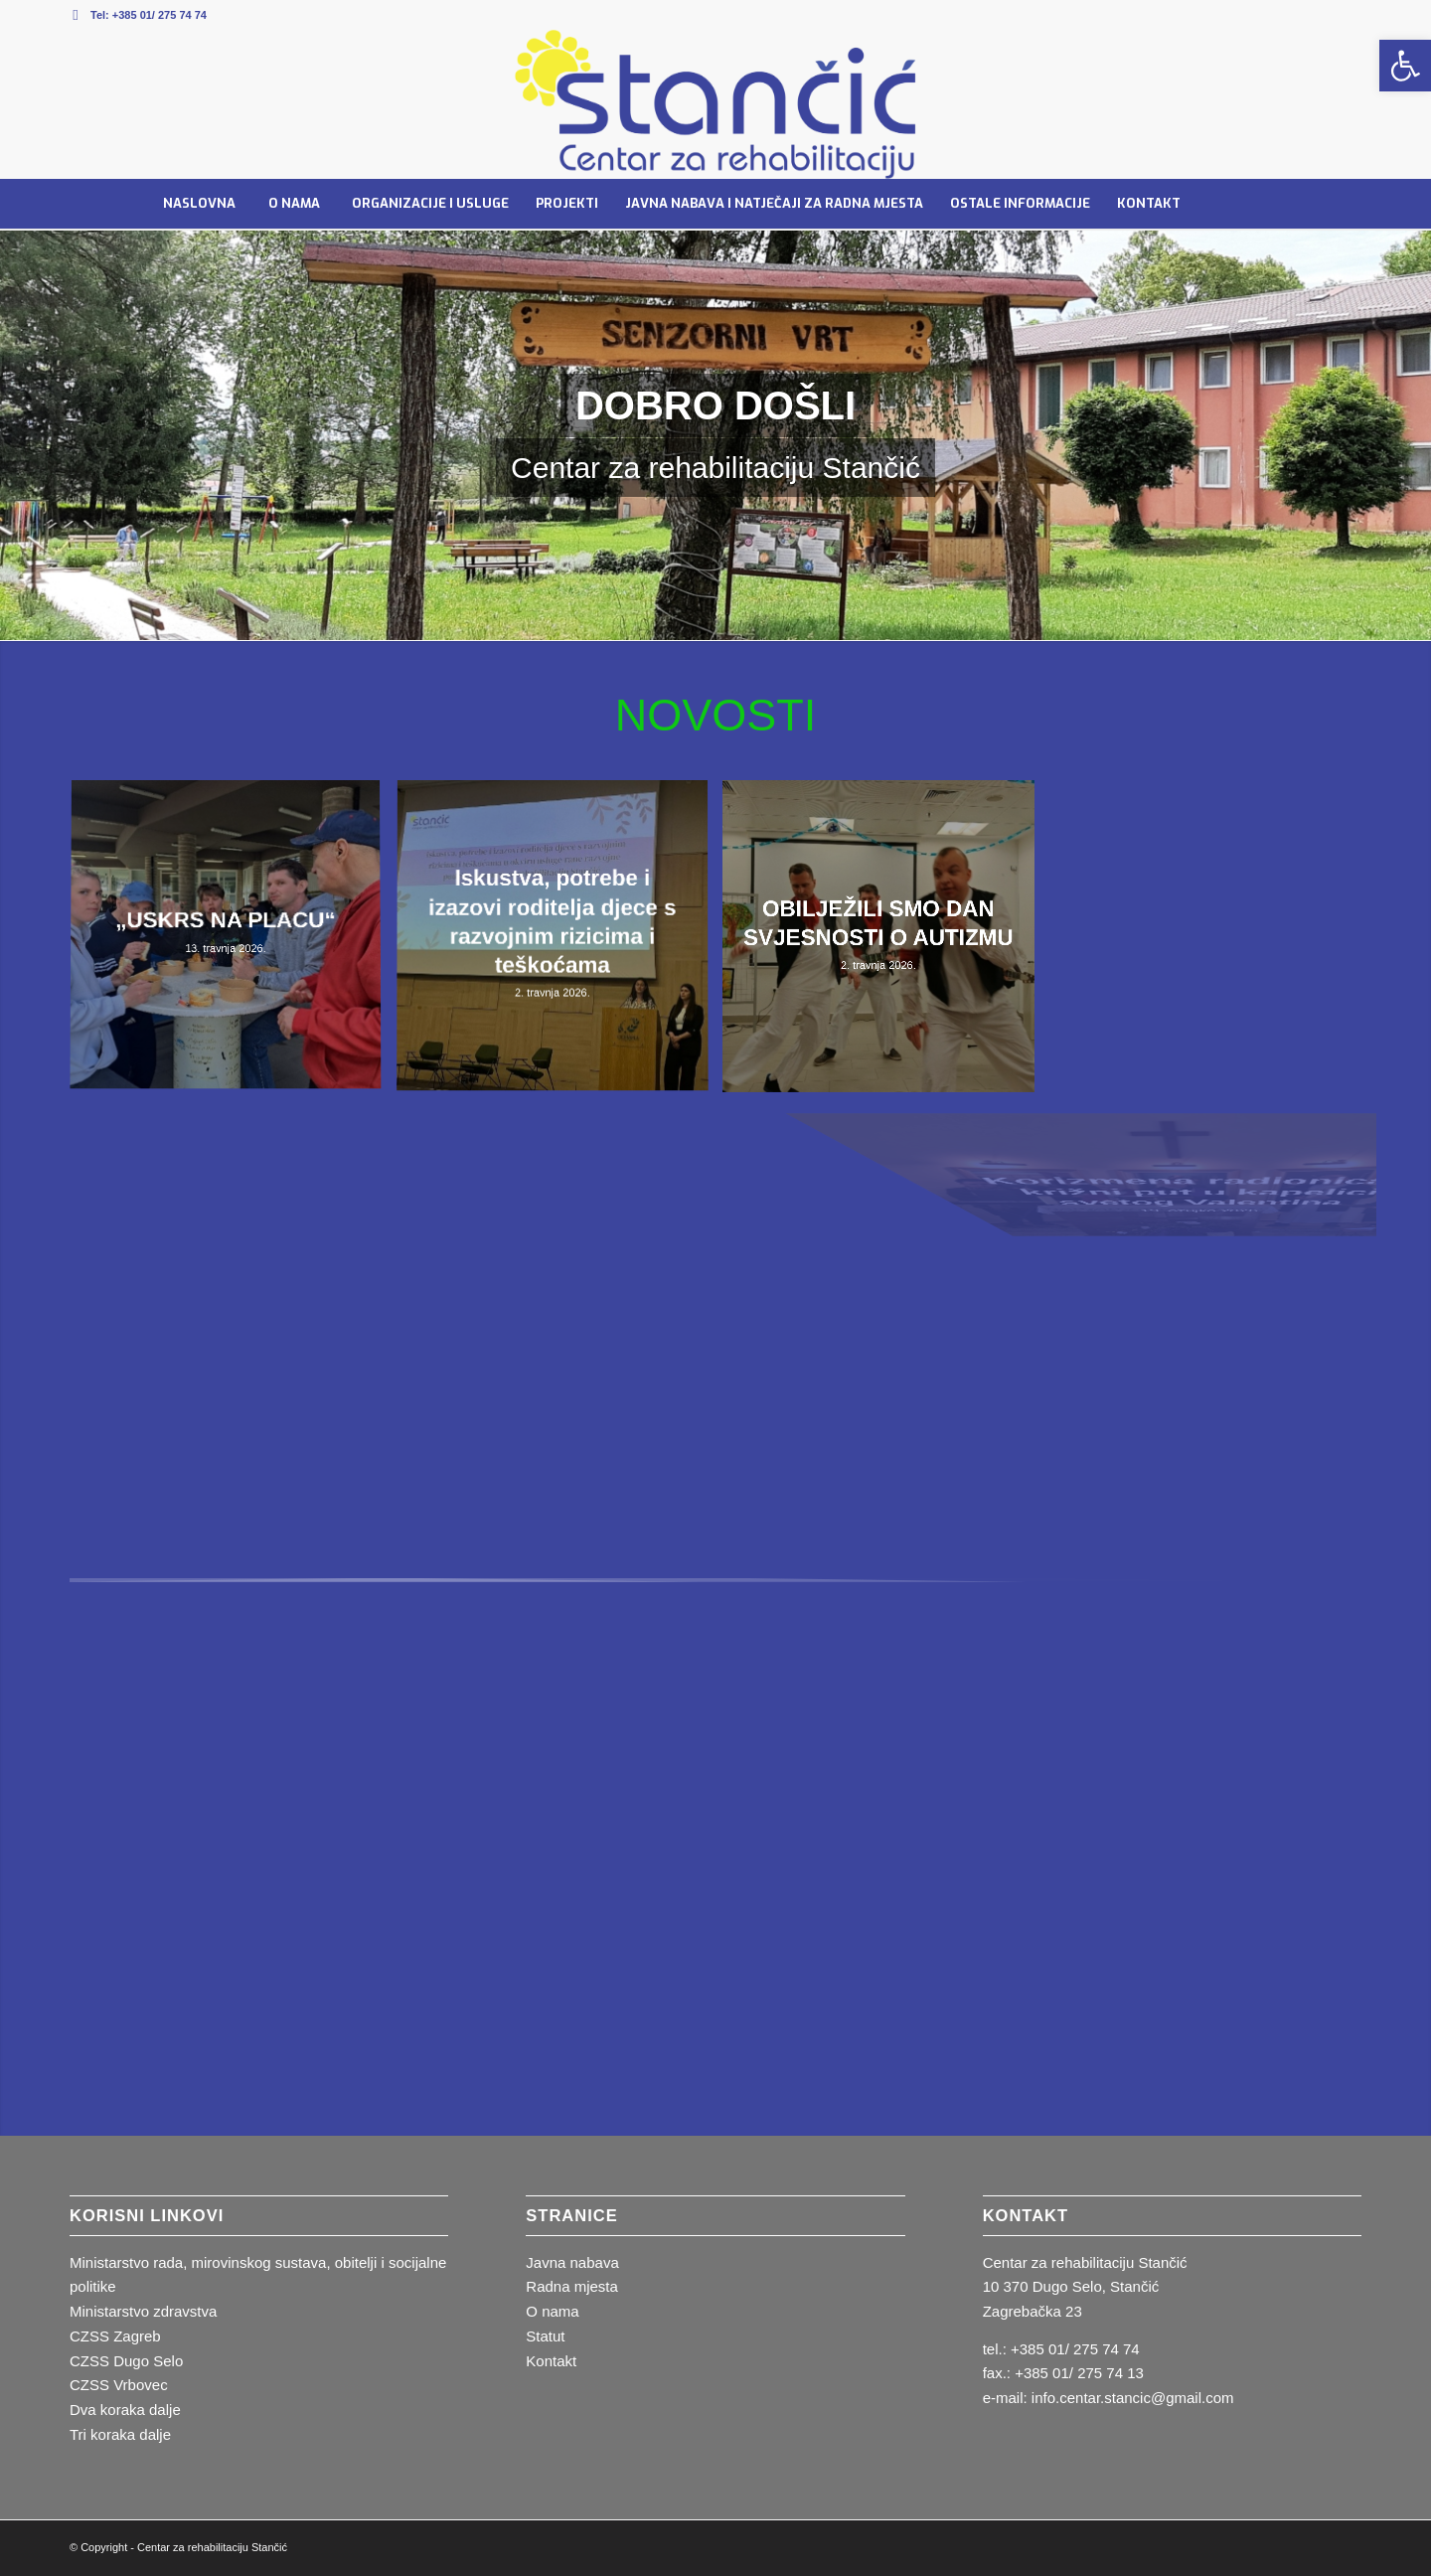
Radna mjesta (572, 2286)
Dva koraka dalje (125, 2409)
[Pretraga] (1237, 204)
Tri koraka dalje (120, 2434)
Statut (545, 2336)
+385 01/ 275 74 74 (159, 15)
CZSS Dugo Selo (126, 2360)
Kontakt (551, 2360)
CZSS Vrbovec (119, 2384)
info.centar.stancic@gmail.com (1133, 2397)
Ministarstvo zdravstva (143, 2311)
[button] (1405, 65)
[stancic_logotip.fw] (715, 104)
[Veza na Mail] (75, 15)
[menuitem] (198, 204)
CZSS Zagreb (115, 2336)
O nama (552, 2311)
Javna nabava (572, 2262)
